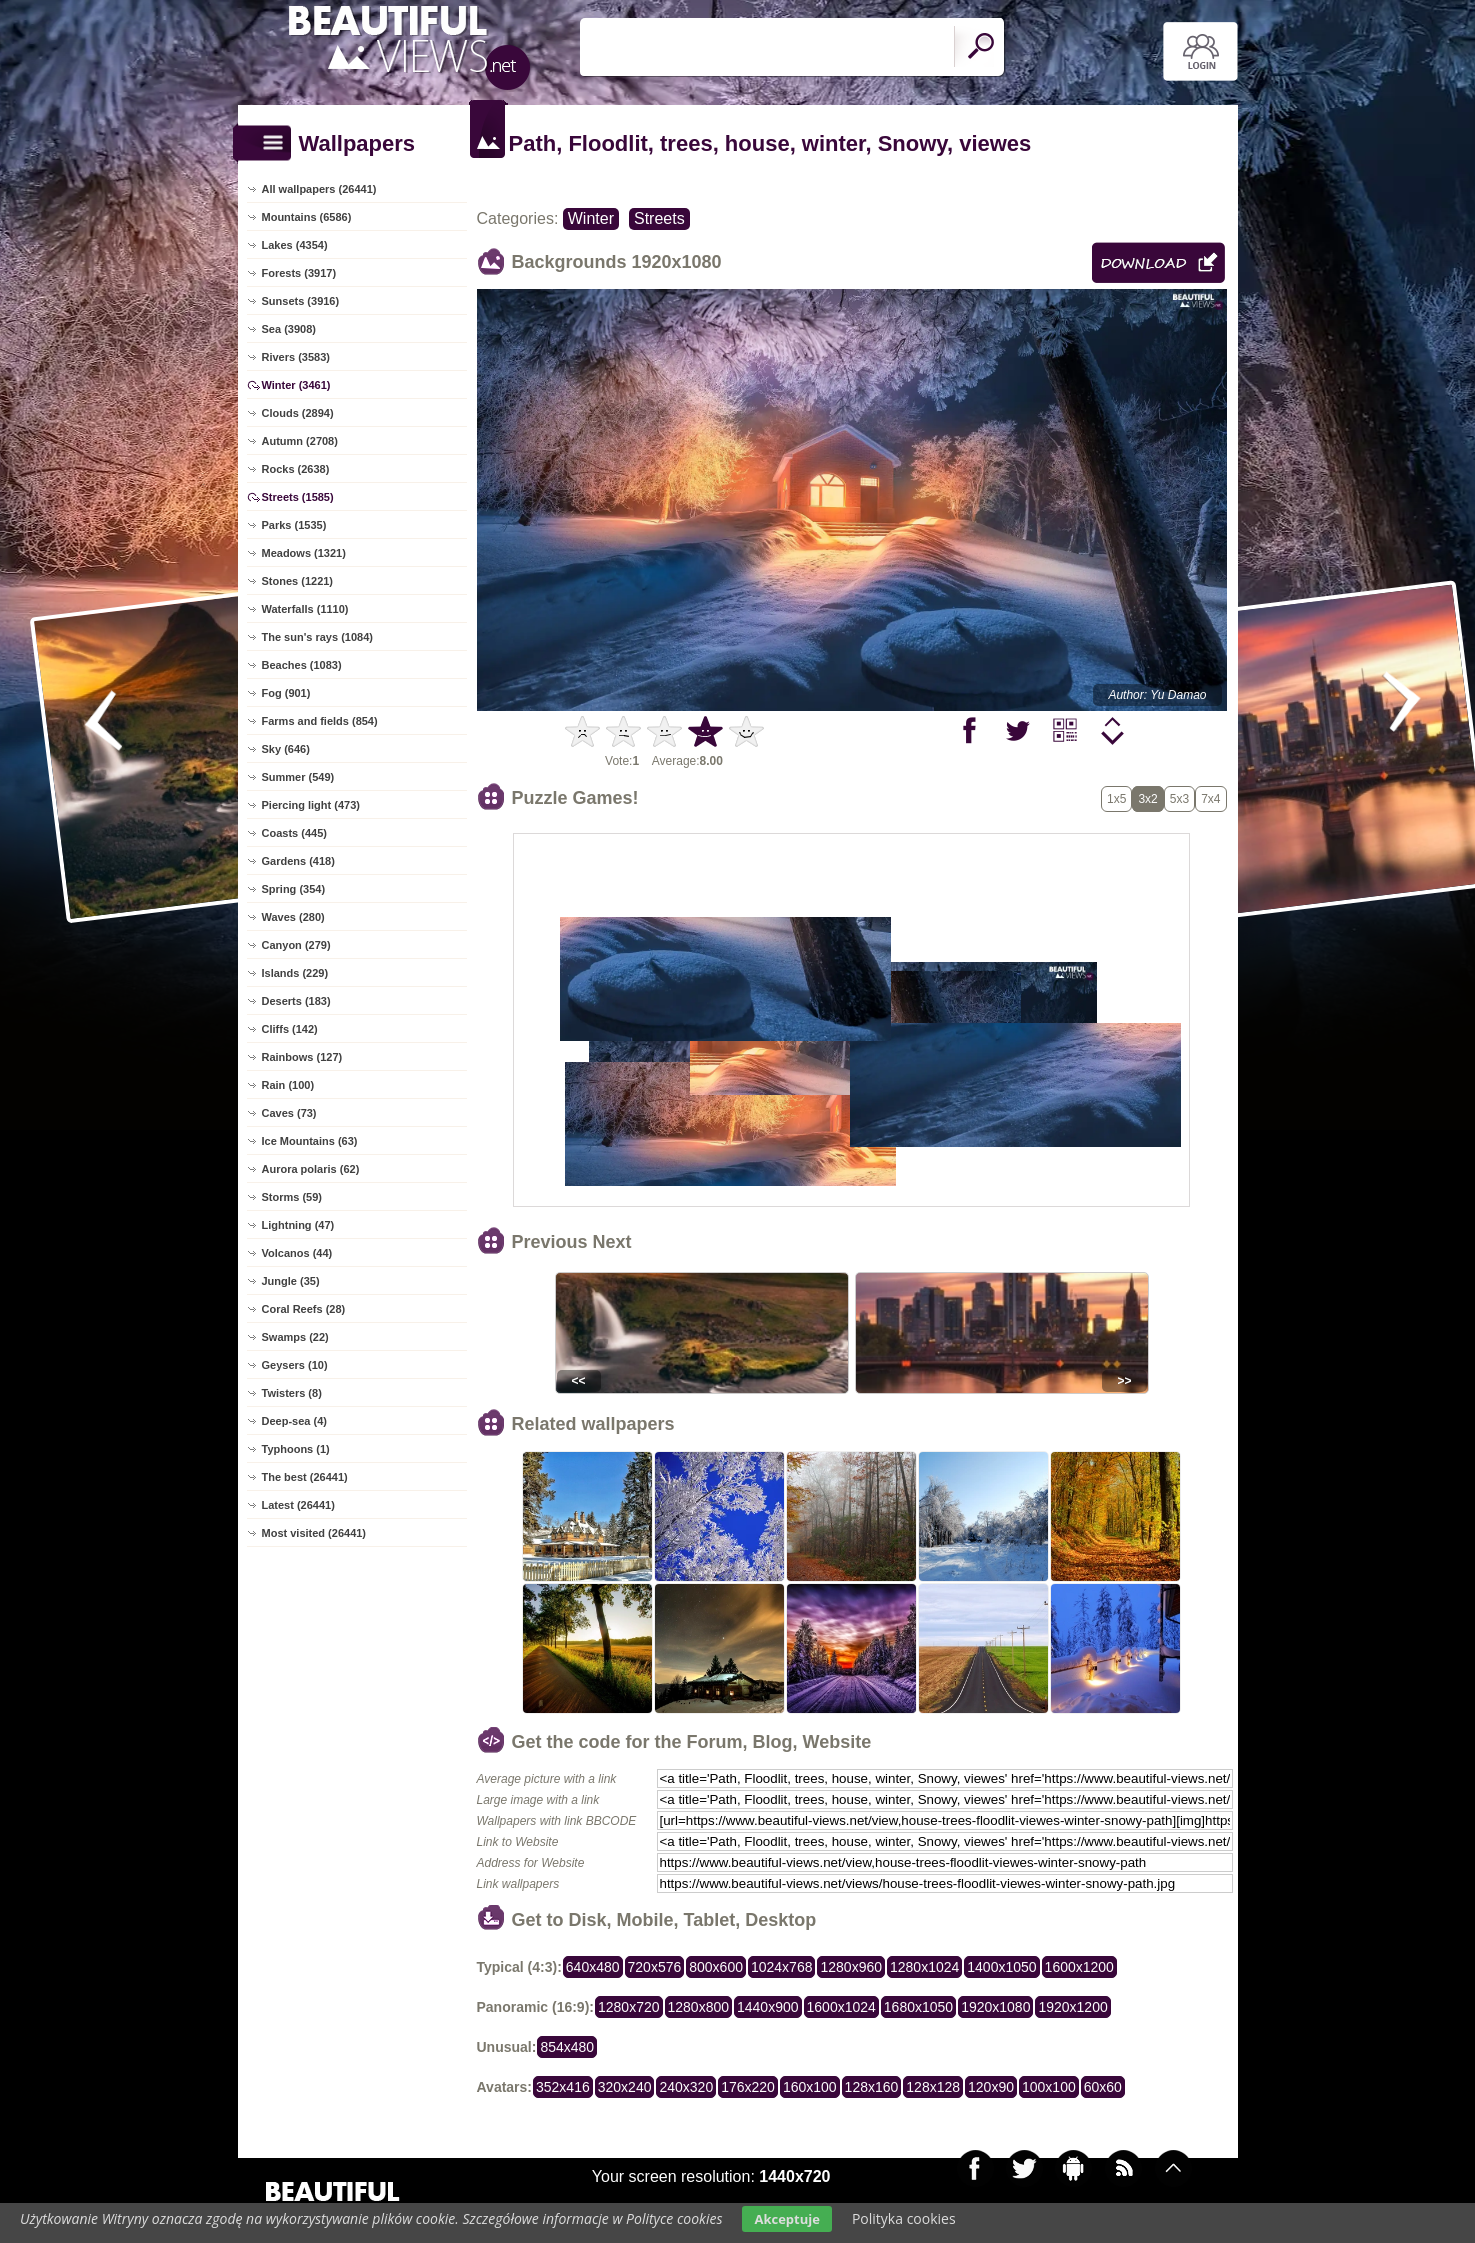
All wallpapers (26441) (319, 189)
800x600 (716, 1967)
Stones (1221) (298, 581)
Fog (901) (286, 693)
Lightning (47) (298, 1225)
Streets (659, 218)
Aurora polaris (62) (311, 1169)
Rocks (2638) (296, 469)
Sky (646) (286, 749)
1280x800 (699, 2007)
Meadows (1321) (304, 553)
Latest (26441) (298, 1505)
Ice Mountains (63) (310, 1141)
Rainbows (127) (302, 1057)
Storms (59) (292, 1197)
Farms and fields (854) (320, 721)
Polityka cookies (904, 2218)
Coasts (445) (294, 833)
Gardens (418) (298, 861)
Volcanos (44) (297, 1253)
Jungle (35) (291, 1281)
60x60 (1103, 2087)
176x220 (748, 2087)
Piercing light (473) (311, 805)
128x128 (933, 2087)
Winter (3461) (296, 385)
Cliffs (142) (290, 1029)
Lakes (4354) (295, 245)
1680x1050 (918, 2007)
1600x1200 (1079, 1967)
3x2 (1147, 799)
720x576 (655, 1967)
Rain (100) (288, 1085)
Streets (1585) (298, 497)
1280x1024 (924, 1967)
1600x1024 (841, 2007)
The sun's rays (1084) (317, 637)
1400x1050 (1001, 1967)
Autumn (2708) (300, 441)
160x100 (810, 2087)
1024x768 (782, 1967)
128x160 (872, 2087)
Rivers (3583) (296, 357)
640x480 (593, 1967)
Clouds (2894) (298, 413)
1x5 (1116, 799)
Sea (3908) (289, 329)
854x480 (567, 2047)
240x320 (686, 2087)
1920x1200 (1072, 2007)
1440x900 (768, 2007)
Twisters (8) (292, 1393)
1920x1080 (995, 2007)
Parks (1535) (294, 525)
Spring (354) (294, 889)
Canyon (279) (296, 945)
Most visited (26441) (314, 1533)
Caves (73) (289, 1113)
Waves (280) (293, 917)
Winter (591, 218)
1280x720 (629, 2007)
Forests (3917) (299, 273)
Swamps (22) (295, 1337)
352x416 (563, 2087)
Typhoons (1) (296, 1449)
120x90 (991, 2087)
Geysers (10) (295, 1365)
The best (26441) (305, 1477)
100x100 (1049, 2087)
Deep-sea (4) (294, 1421)
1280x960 (851, 1967)
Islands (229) (295, 973)
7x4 (1210, 799)
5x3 (1179, 799)
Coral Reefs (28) (304, 1309)
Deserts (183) (296, 1001)
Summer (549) (298, 777)
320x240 (625, 2087)
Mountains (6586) (307, 217)
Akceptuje (786, 2219)
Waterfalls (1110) (305, 609)
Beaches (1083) (302, 665)
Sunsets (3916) (301, 301)
